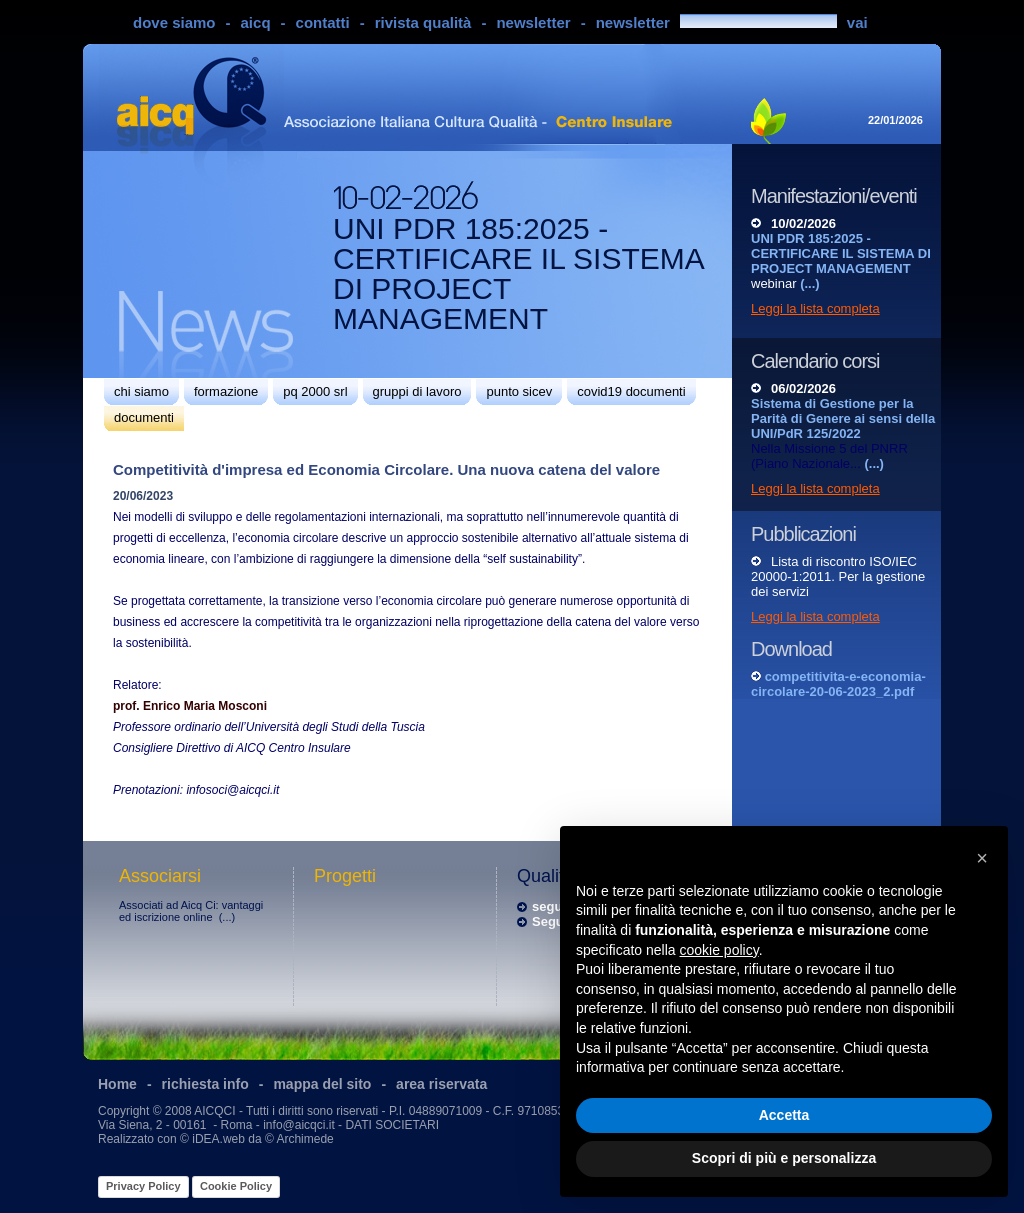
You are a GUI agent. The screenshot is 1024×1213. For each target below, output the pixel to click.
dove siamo (174, 22)
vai (857, 22)
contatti (323, 22)
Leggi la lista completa (815, 308)
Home (117, 1084)
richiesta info (205, 1084)
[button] (982, 858)
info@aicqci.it (299, 1125)
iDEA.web (218, 1139)
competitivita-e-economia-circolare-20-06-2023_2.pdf (838, 684)
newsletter (533, 22)
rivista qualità (423, 22)
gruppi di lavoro (417, 391)
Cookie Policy (236, 1186)
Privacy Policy (143, 1186)
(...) (227, 917)
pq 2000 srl (315, 391)
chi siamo (141, 391)
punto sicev (519, 391)
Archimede (304, 1139)
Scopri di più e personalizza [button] (784, 1158)
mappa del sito (322, 1084)
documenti (144, 417)
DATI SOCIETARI (392, 1125)
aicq (256, 22)
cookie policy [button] (719, 950)
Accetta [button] (784, 1115)
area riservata (441, 1084)
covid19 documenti (631, 391)
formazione (226, 391)
